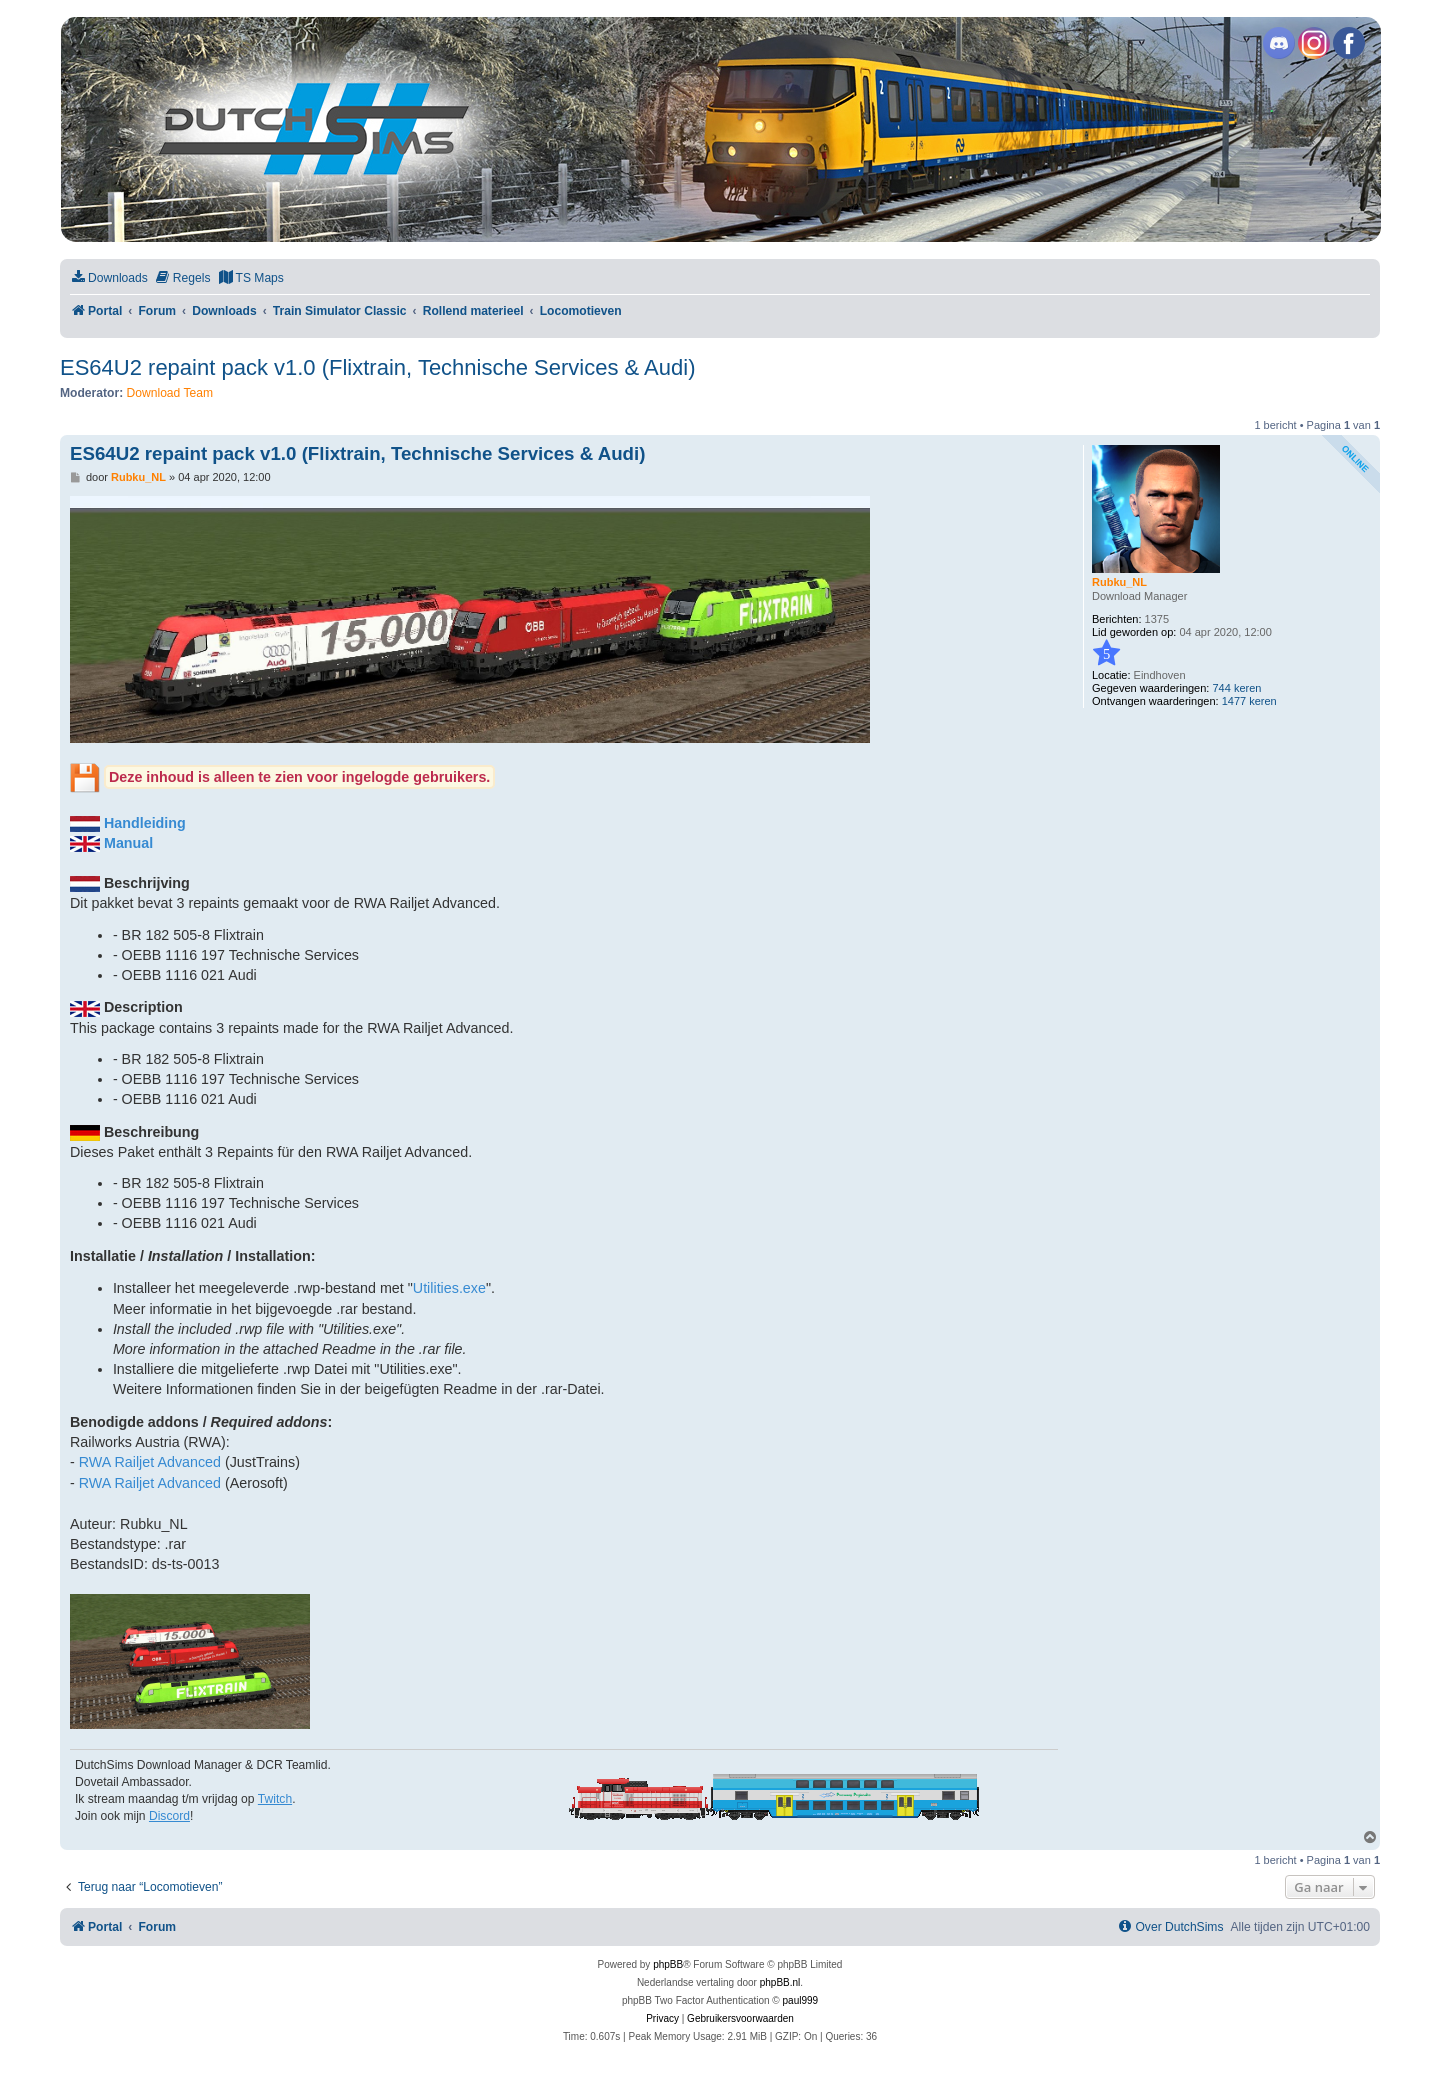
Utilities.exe (449, 1288)
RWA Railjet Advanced (150, 1462)
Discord (169, 1816)
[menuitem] (109, 278)
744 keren (1236, 688)
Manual (128, 843)
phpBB (668, 1964)
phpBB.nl (780, 1982)
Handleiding (145, 823)
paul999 (801, 2000)
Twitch (275, 1799)
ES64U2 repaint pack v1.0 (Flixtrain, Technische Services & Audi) (377, 367)
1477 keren (1249, 701)
